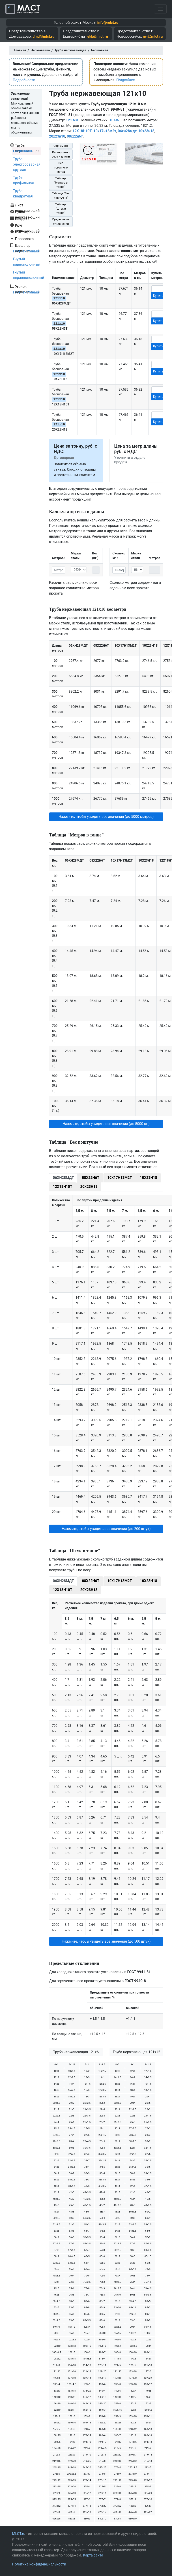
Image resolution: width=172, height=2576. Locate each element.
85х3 (147, 2307)
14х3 (56, 2083)
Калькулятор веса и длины (61, 154)
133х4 (56, 2384)
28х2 (117, 2135)
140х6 (117, 2390)
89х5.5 (86, 2320)
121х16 (72, 2371)
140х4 (102, 2390)
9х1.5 (148, 2064)
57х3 (71, 2243)
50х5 (117, 2218)
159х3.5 (117, 2409)
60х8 (132, 2256)
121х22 (117, 2371)
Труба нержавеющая (27, 145)
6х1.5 (72, 2064)
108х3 (117, 2345)
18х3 (87, 2096)
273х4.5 (132, 2467)
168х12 (133, 2429)
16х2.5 (71, 2090)
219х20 (72, 2461)
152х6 (117, 2403)
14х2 (132, 2077)
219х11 (102, 2454)
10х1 (56, 2071)
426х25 (56, 2518)
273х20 (133, 2480)
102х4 (87, 2339)
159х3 (102, 2409)
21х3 (71, 2109)
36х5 (117, 2173)
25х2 (102, 2122)
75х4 (132, 2282)
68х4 (87, 2269)
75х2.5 (86, 2282)
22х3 (71, 2115)
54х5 (147, 2230)
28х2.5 (132, 2135)
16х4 (117, 2090)
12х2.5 (71, 2077)
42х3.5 (86, 2192)
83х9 (102, 2307)
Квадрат (22, 219)
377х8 (117, 2499)
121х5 (117, 2365)
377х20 (102, 2505)
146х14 (72, 2403)
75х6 (71, 2288)
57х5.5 (147, 2243)
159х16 (72, 2422)
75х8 (87, 2288)
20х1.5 (56, 2102)
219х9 (71, 2454)
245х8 (102, 2461)
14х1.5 (117, 2077)
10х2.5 (102, 2071)
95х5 (71, 2333)
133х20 (87, 2390)
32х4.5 (132, 2154)
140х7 (132, 2390)
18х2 (56, 2096)
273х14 (87, 2480)
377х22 (117, 2505)
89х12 (71, 2326)
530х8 (71, 2518)
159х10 (133, 2416)
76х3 (102, 2288)
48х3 (132, 2205)
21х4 (102, 2109)
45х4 (132, 2198)
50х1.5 (132, 2211)
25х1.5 (86, 2122)
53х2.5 (147, 2224)
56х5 (117, 2237)
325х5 (102, 2486)
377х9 (132, 2499)
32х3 (87, 2154)
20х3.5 (117, 2102)
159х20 (102, 2422)
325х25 (56, 2499)
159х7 (87, 2416)
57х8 (102, 2250)
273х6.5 (71, 2473)
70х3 (147, 2269)
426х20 (133, 2512)
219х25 (87, 2461)
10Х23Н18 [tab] (148, 1177)
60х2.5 (117, 2250)
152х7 (132, 2403)
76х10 (117, 2294)
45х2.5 (86, 2198)
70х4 (71, 2275)
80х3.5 (147, 2294)
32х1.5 (147, 2147)
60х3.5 (147, 2250)
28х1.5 (102, 2135)
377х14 (72, 2505)
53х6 (71, 2230)
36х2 (71, 2173)
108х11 (148, 2352)
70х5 (87, 2275)
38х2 (56, 2179)
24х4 (56, 2122)
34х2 (132, 2160)
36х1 (56, 2173)
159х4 (132, 2409)
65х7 (56, 2269)
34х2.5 (147, 2160)
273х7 (87, 2473)
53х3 (56, 2230)
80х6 (87, 2301)
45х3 (102, 2198)
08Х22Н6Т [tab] (90, 1177)
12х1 (132, 2071)
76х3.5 (117, 2288)
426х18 (117, 2512)
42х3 (71, 2192)
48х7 (102, 2211)
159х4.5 (147, 2409)
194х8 (71, 2441)
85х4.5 (56, 2314)
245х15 (56, 2467)
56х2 (56, 2237)
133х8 (117, 2384)
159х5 (56, 2416)
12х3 (87, 2077)
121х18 (87, 2371)
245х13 (148, 2461)
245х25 (102, 2467)
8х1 (87, 2064)
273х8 (102, 2473)
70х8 (132, 2275)
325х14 (102, 2493)
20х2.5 (86, 2102)
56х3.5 (86, 2237)
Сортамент (61, 145)
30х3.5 (86, 2147)
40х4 (117, 2186)
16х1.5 (147, 2083)
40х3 (87, 2186)
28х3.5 (56, 2141)
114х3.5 (86, 2358)
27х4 (71, 2135)
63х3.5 (71, 2262)
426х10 (87, 2512)
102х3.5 (71, 2339)
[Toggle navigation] (160, 8)
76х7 (87, 2294)
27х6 (87, 2135)
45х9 (71, 2205)
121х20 (102, 2371)
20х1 (147, 2096)
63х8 (117, 2262)
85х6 (87, 2314)
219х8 (56, 2454)
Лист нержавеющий (27, 205)
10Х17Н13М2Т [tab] (119, 1177)
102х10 (56, 2345)
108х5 (71, 2352)
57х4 (102, 2243)
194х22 (72, 2448)
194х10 (87, 2441)
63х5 (102, 2262)
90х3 (102, 2326)
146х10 (56, 2403)
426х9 (71, 2512)
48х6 (87, 2211)
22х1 (117, 2109)
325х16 (117, 2493)
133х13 (56, 2390)
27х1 (102, 2128)
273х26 (72, 2486)
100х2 (132, 2333)
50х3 (71, 2218)
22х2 (147, 2109)
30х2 (147, 2141)
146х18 (87, 2403)
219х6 (132, 2448)
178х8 (71, 2435)
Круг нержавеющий (27, 225)
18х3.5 (102, 2096)
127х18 (117, 2378)
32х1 (132, 2147)
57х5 (132, 2243)
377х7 (102, 2499)
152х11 (72, 2409)
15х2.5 (102, 2083)
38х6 (147, 2179)
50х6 (132, 2218)
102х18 (102, 2345)
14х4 (71, 2083)
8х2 (117, 2064)
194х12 (102, 2441)
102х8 (132, 2339)
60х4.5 (71, 2256)
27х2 (117, 2128)
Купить (158, 296)
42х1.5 (147, 2186)
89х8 (132, 2320)
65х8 (71, 2269)
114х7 (147, 2358)
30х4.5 (117, 2147)
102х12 (72, 2345)
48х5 (71, 2211)
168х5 (56, 2429)
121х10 (148, 2365)
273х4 (117, 2467)
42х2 (56, 2192)
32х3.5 (102, 2154)
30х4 (102, 2147)
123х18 (133, 2371)
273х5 (147, 2467)
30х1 (117, 2141)
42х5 (117, 2192)
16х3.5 (102, 2090)
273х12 (56, 2480)
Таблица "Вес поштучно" (61, 195)
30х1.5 (132, 2141)
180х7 (117, 2435)
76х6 (71, 2294)
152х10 (56, 2409)
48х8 (117, 2211)
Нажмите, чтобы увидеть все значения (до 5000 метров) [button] (106, 816)
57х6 (56, 2250)
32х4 (117, 2154)
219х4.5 (102, 2448)
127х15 (102, 2378)
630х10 (133, 2518)
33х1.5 (102, 2160)
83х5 (147, 2301)
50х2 (147, 2211)
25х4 (56, 2128)
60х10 (147, 2256)
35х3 (117, 2166)
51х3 (87, 2224)
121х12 (56, 2371)
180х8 (132, 2435)
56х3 (71, 2237)
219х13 (133, 2454)
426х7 (147, 2505)
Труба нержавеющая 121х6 (76, 2052)
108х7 (102, 2352)
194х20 (56, 2448)
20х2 (71, 2102)
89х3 (117, 2314)
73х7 (56, 2282)
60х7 (117, 2256)
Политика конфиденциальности (39, 2564)
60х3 (132, 2250)
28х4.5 (86, 2141)
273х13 (72, 2480)
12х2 (56, 2077)
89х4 (147, 2314)
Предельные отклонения (60, 221)
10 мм (114, 120)
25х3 (132, 2122)
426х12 (102, 2512)
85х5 (71, 2314)
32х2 (56, 2154)
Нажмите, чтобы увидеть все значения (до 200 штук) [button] (106, 1529)
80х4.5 (56, 2301)
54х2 (102, 2230)
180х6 (102, 2435)
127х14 (87, 2378)
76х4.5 (147, 2288)
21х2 (56, 2109)
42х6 (132, 2192)
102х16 (87, 2345)
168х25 (56, 2435)
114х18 (87, 2365)
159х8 (102, 2416)
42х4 (102, 2192)
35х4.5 (132, 2166)
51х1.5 (56, 2224)
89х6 (102, 2320)
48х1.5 (86, 2205)
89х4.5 (56, 2320)
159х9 (117, 2416)
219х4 (87, 2448)
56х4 (102, 2237)
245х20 (87, 2467)
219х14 (148, 2454)
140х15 (102, 2397)
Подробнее (125, 80)
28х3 (147, 2135)
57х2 (147, 2237)
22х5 (117, 2115)
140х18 (117, 2397)
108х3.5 (132, 2345)
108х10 (133, 2352)
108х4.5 (56, 2352)
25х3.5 (147, 2122)
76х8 (102, 2294)
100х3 (147, 2333)
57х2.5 (56, 2243)
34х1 (117, 2160)
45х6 (56, 2205)
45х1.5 (56, 2198)
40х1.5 (71, 2186)
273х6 (56, 2473)
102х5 (102, 2339)
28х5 (102, 2141)
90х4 (132, 2326)
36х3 (87, 2173)
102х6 (117, 2339)
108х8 (117, 2352)
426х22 (148, 2512)
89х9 (147, 2320)
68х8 (117, 2269)
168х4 (147, 2422)
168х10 (117, 2429)
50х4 (102, 2218)
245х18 (72, 2467)
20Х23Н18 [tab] (88, 1186)
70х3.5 (56, 2275)
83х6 (56, 2307)
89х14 (87, 2326)
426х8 (56, 2512)
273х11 (148, 2473)
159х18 (87, 2422)
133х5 (87, 2384)
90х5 (56, 2333)
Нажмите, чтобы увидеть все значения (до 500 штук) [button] (106, 1941)
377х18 (87, 2505)
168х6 (71, 2429)
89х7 (117, 2320)
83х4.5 (132, 2301)
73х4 (147, 2275)
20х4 (132, 2102)
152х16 (87, 2409)
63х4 (87, 2262)
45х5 (147, 2198)
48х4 (56, 2211)
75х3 (102, 2282)
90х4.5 (147, 2326)
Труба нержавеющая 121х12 (136, 2052)
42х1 (132, 2186)
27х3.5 (56, 2135)
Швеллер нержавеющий (27, 245)
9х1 (133, 2064)
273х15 (102, 2480)
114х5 (117, 2358)
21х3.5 (86, 2109)
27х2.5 (132, 2128)
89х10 (56, 2326)
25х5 (87, 2128)
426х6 (132, 2505)
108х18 (72, 2358)
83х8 (87, 2307)
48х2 (102, 2205)
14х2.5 (147, 2077)
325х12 (87, 2493)
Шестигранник (27, 232)
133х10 (133, 2384)
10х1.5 (71, 2071)
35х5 (147, 2166)
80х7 (102, 2301)
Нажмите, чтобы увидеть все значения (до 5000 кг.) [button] (106, 1124)
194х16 (133, 2441)
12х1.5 (147, 2071)
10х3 (117, 2071)
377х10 (148, 2499)
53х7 (87, 2230)
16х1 (132, 2083)
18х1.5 (147, 2090)
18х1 (132, 2090)
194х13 (117, 2441)
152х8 (147, 2403)
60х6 (102, 2256)
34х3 (56, 2166)
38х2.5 (71, 2179)
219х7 (147, 2448)
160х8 (132, 2422)
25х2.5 (117, 2122)
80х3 (132, 2294)
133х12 (148, 2384)
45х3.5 (117, 2198)
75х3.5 (117, 2282)
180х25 (56, 2441)
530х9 (87, 2518)
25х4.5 (71, 2128)
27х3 (147, 2128)
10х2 (87, 2071)
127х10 (72, 2378)
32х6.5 (71, 2160)
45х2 (71, 2198)
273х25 (56, 2486)
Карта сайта (93, 2555)
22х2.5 (56, 2115)
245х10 (117, 2461)
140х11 (72, 2397)
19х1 (132, 2096)
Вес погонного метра (61, 167)
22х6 (132, 2115)
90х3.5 (117, 2326)
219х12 (117, 2454)
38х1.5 (147, 2173)
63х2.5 (56, 2262)
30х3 (71, 2147)
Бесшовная (22, 151)
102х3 (56, 2339)
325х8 (147, 2486)
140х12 (87, 2397)
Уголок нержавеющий (27, 287)
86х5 (102, 2314)
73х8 (71, 2282)
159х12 (56, 2422)
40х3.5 (102, 2186)
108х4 (147, 2345)
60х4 (56, 2256)
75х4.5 (147, 2282)
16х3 (87, 2090)
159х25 (117, 2422)
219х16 (56, 2461)
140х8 (147, 2390)
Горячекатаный (26, 251)
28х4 (71, 2141)
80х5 (71, 2301)
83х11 (132, 2307)
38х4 (117, 2179)
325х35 (72, 2499)
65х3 (132, 2262)
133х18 (72, 2390)
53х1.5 (132, 2224)
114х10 (72, 2365)
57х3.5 (86, 2243)
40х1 (56, 2186)
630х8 (117, 2518)
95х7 (87, 2333)
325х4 (87, 2486)
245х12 (133, 2461)
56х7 (132, 2237)
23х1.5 (147, 2115)
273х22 (148, 2480)
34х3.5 (71, 2166)
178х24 (87, 2435)
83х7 (71, 2307)
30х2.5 (56, 2147)
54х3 (117, 2230)
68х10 (132, 2269)
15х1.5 (86, 2083)
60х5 (87, 2256)
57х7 (87, 2250)
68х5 (102, 2269)
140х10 (56, 2397)
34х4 (87, 2166)
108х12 (56, 2358)
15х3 (117, 2083)
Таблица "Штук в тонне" (60, 208)
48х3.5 (147, 2205)
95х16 (117, 2333)
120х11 (102, 2365)
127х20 (133, 2378)
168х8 (102, 2429)
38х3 (87, 2179)
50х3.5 (86, 2218)
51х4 (117, 2224)
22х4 (102, 2115)
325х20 (148, 2493)
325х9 (56, 2493)
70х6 (102, 2275)
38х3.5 (102, 2179)
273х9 (117, 2473)
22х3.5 (86, 2115)
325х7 (132, 2486)
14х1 (102, 2077)
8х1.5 (102, 2064)
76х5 (56, 2294)
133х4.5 (71, 2384)
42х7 (147, 2192)
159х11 (148, 2416)
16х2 (56, 2090)
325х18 (133, 2493)
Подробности (24, 80)
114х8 (56, 2365)
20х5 (147, 2102)
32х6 (56, 2160)
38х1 (132, 2173)
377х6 (87, 2499)
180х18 (148, 2435)
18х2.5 (71, 2096)
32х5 (147, 2154)
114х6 (132, 2358)
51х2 (71, 2224)
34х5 (102, 2166)
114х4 (102, 2358)
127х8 (56, 2378)
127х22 (148, 2378)
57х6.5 (71, 2250)
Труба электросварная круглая (27, 164)
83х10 (117, 2307)
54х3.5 (132, 2230)
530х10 (102, 2518)
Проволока (24, 239)
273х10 (133, 2473)
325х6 (117, 2486)
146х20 (102, 2403)
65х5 (147, 2262)
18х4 (117, 2096)
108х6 (87, 2352)
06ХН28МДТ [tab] (63, 1177)
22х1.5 (132, 2109)
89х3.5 (132, 2314)
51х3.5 (102, 2224)
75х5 (56, 2288)
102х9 (147, 2339)
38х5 (132, 2179)
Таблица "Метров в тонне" (60, 182)
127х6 (147, 2371)
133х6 (102, 2384)
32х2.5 (71, 2154)
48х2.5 (117, 2205)
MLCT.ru (18, 2534)
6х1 (56, 2064)
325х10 (72, 2493)
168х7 (87, 2429)
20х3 (102, 2102)
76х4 (132, 2288)
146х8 (147, 2397)
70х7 (117, 2275)
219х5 (117, 2448)
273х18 (117, 2480)
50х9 (147, 2218)
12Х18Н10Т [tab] (62, 1186)
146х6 (132, 2397)
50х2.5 (56, 2218)
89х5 (71, 2320)
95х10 (102, 2333)
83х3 (117, 2301)
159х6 (71, 2416)
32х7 (87, 2160)
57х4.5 (117, 2243)
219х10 (87, 2454)
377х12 (56, 2505)
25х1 (71, 2122)
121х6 (132, 2365)
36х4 (102, 2173)
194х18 (148, 2441)
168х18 (148, 2429)
